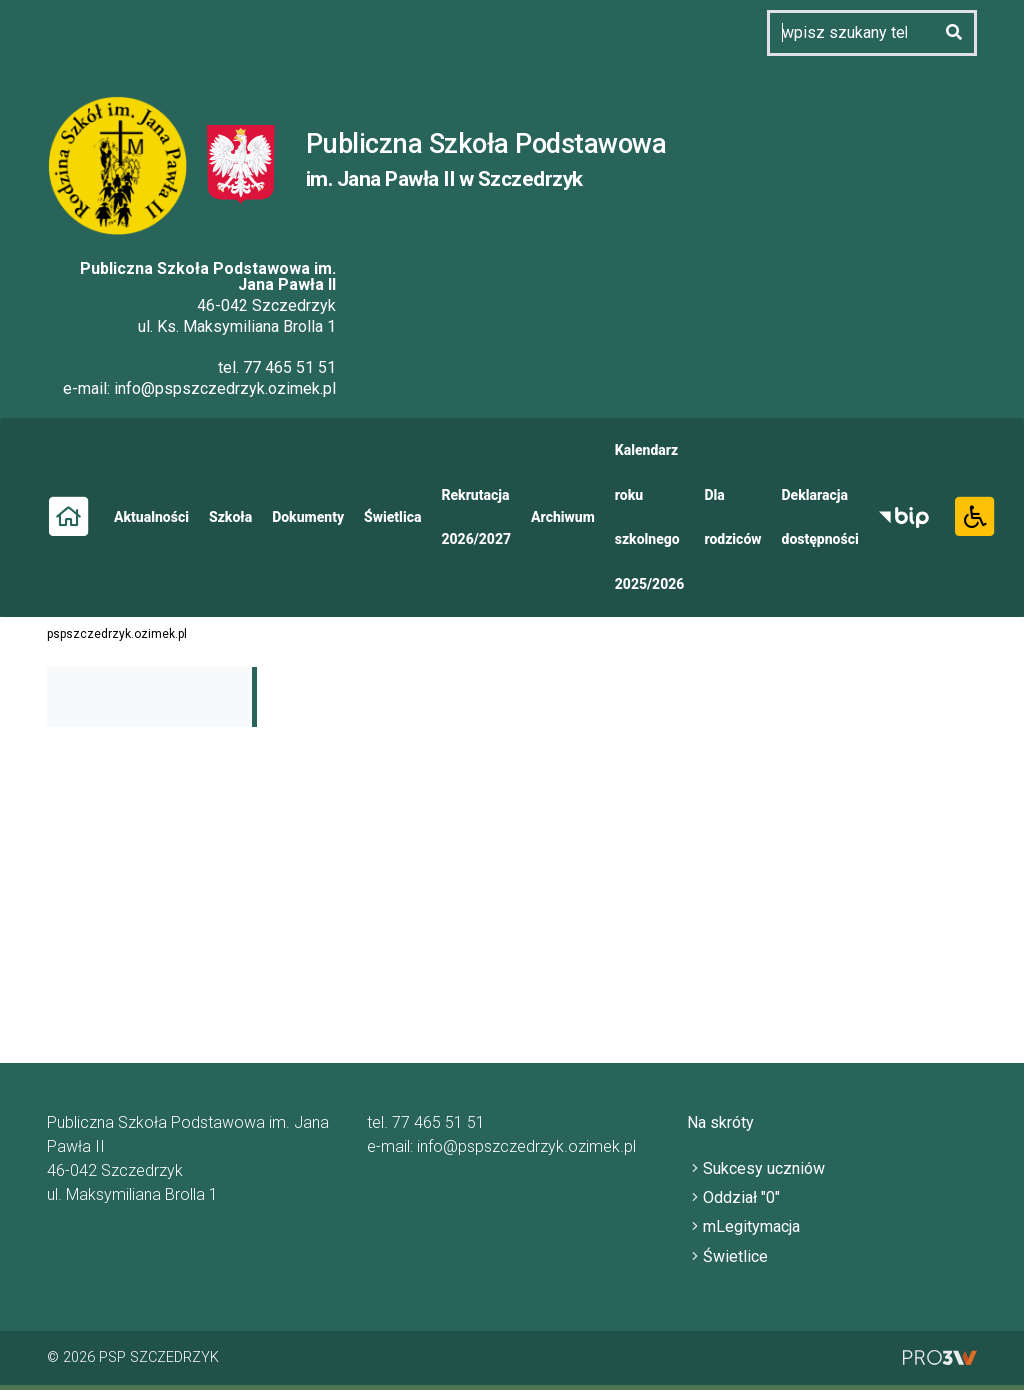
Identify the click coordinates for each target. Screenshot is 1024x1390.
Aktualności (151, 517)
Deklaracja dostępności (820, 517)
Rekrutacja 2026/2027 (476, 517)
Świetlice (735, 1256)
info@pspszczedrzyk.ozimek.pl (225, 388)
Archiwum (563, 517)
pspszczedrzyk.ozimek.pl (117, 634)
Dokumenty (308, 517)
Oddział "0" (741, 1197)
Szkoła (230, 517)
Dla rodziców (732, 517)
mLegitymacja (751, 1226)
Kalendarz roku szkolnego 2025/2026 (650, 517)
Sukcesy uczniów (764, 1168)
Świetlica (392, 517)
